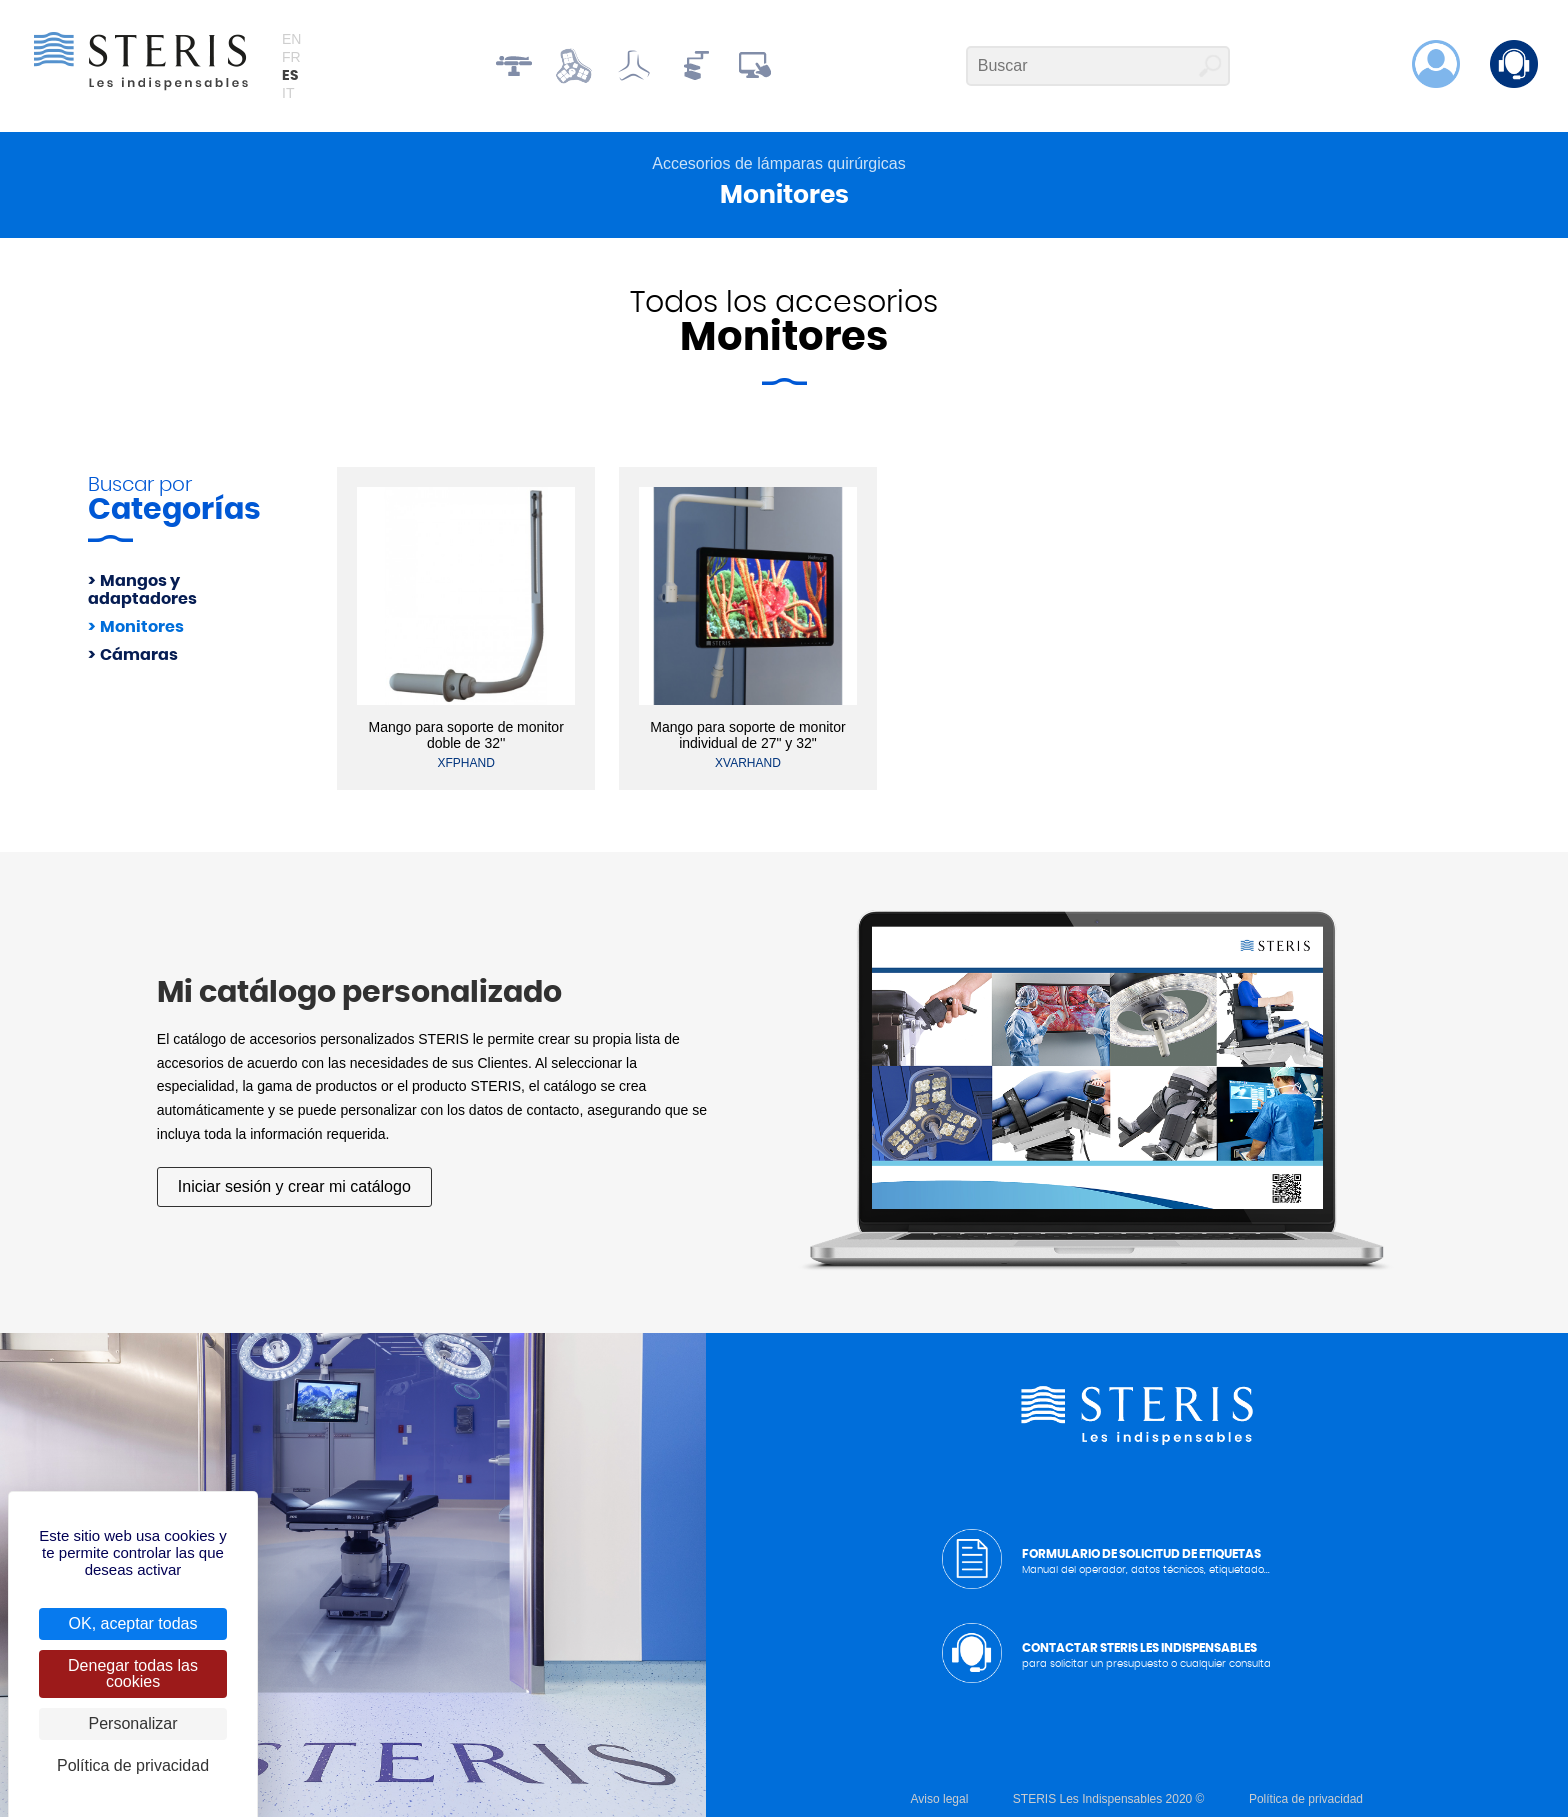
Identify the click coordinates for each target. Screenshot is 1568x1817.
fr (291, 57)
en (291, 39)
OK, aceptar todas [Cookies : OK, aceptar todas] (133, 1623)
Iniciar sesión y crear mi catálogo (294, 1186)
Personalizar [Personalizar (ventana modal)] (133, 1723)
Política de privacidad (1306, 1799)
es (290, 76)
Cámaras (139, 655)
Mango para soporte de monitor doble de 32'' (465, 735)
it (288, 93)
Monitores (142, 627)
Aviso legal (940, 1799)
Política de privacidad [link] (133, 1765)
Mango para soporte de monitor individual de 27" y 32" (747, 735)
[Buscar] (1098, 66)
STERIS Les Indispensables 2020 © (1109, 1799)
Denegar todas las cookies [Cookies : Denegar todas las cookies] (133, 1673)
